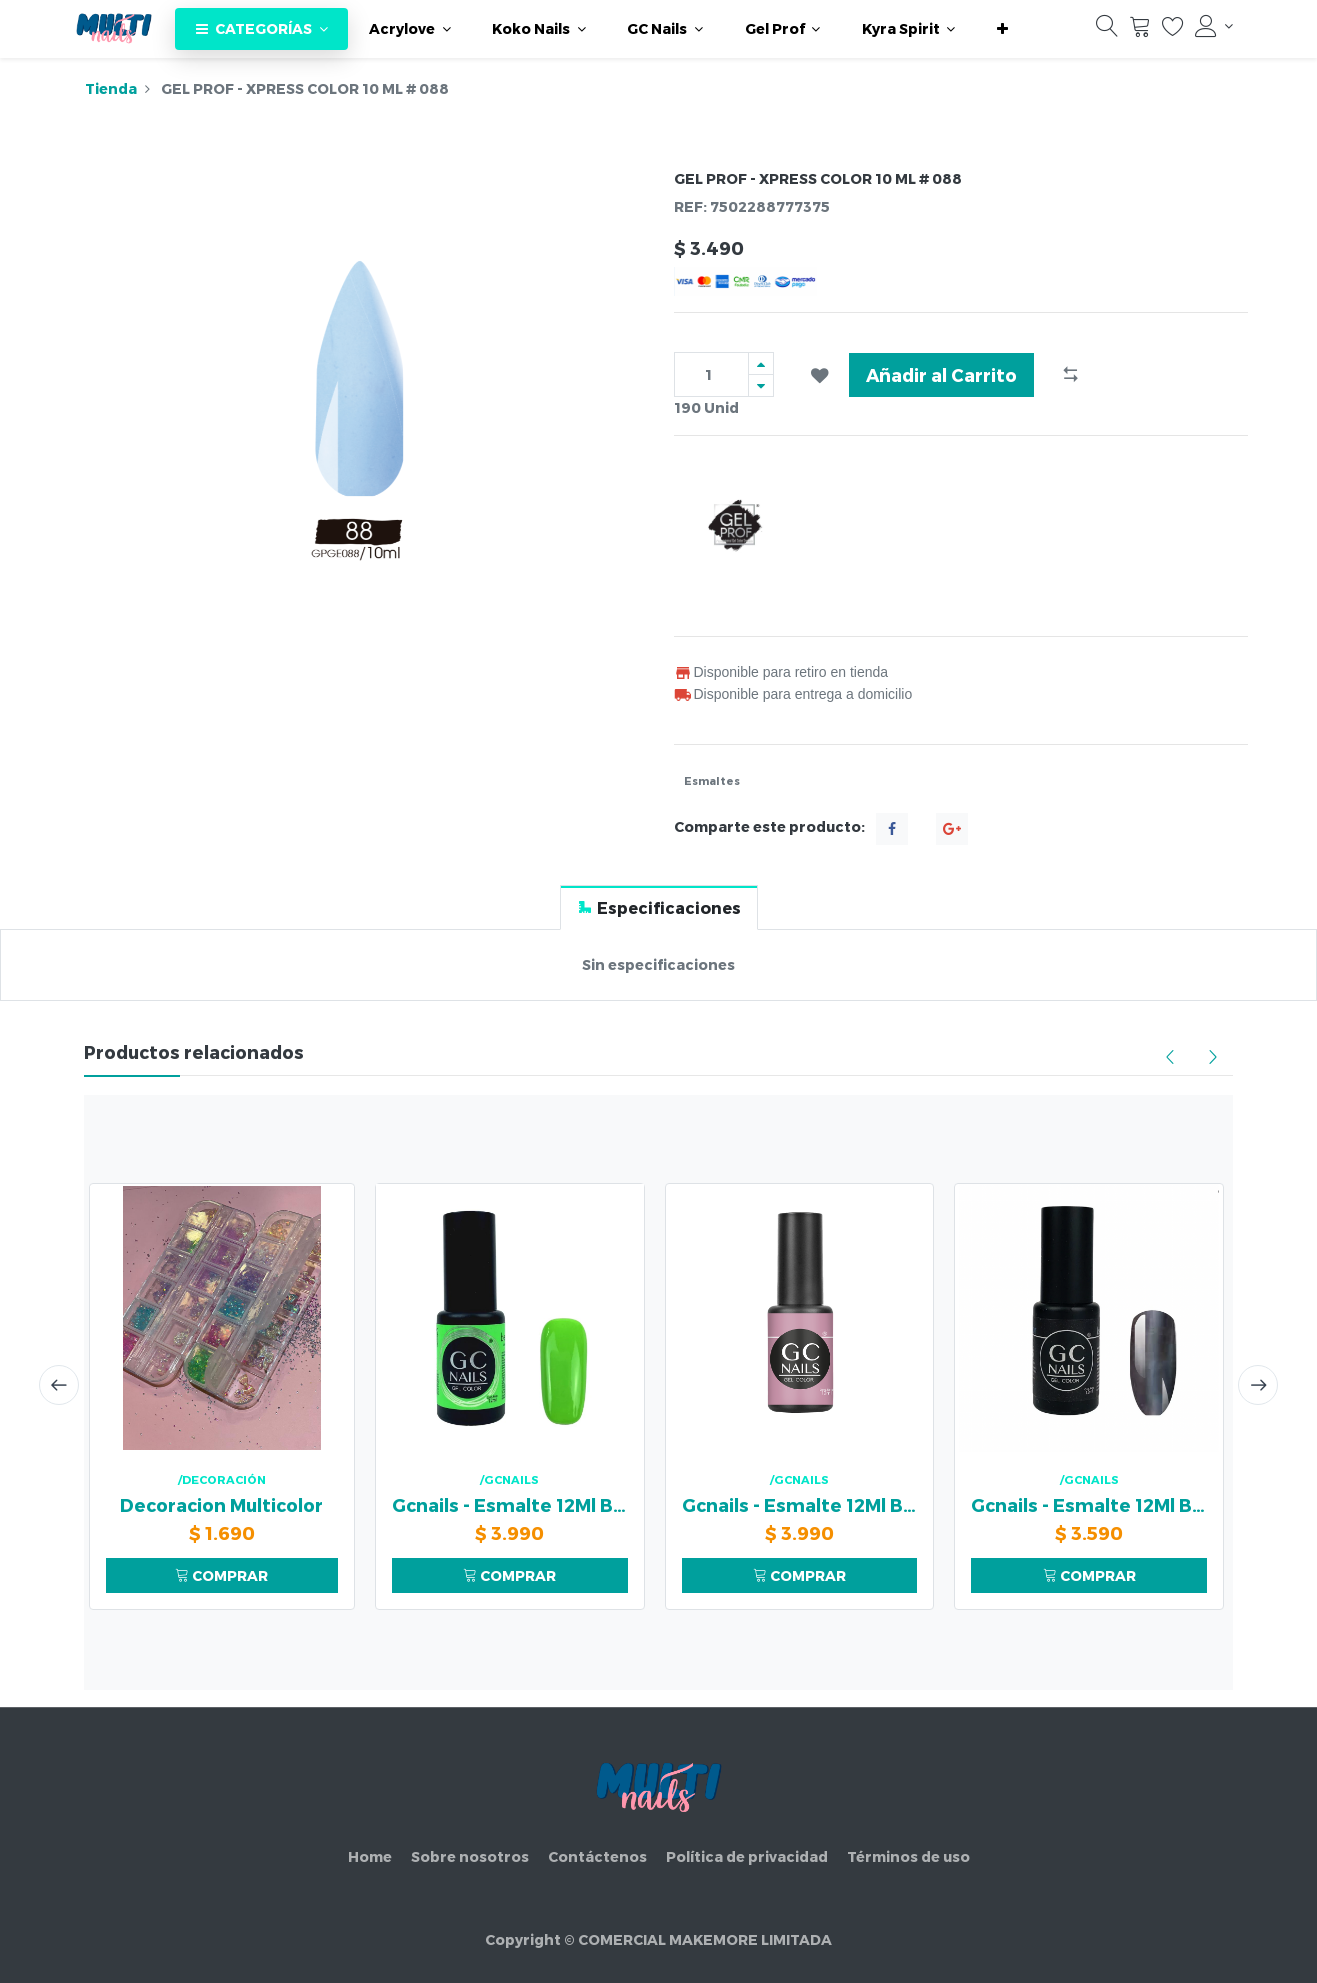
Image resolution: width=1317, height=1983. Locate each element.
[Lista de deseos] (1173, 31)
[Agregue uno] (761, 363)
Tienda (111, 88)
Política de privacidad (747, 1856)
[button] (1002, 29)
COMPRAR (221, 1575)
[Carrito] (1140, 31)
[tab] (659, 907)
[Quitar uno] (761, 385)
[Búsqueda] (1107, 31)
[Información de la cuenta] (1214, 26)
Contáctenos (597, 1856)
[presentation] (59, 1385)
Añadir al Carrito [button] (941, 374)
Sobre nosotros (470, 1856)
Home (370, 1856)
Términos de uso (908, 1856)
